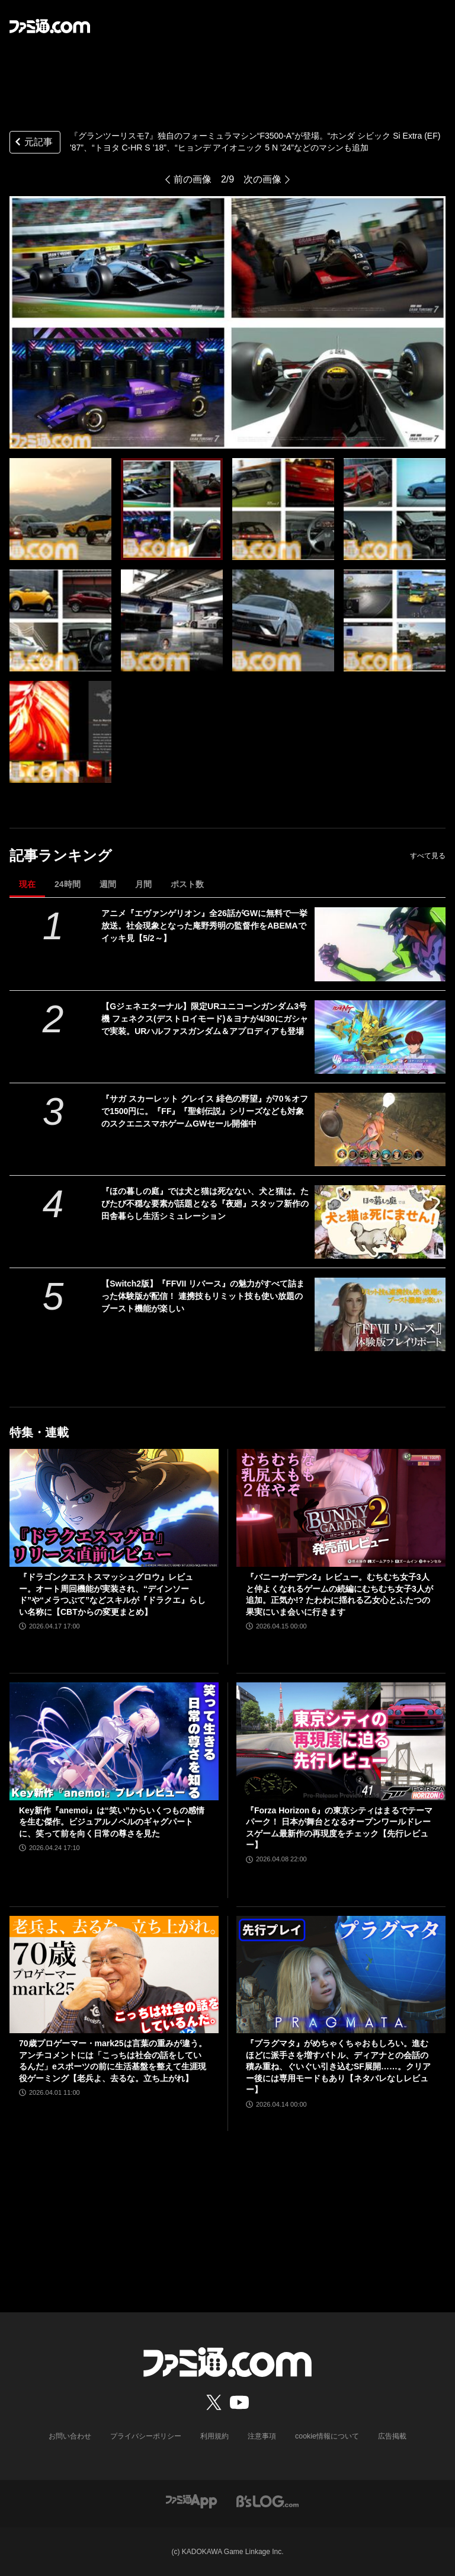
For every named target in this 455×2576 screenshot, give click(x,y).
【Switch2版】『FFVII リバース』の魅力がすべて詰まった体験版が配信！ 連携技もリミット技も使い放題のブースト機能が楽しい (203, 1296)
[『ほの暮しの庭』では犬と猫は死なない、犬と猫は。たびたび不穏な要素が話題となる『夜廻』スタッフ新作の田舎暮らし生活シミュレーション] (380, 1222)
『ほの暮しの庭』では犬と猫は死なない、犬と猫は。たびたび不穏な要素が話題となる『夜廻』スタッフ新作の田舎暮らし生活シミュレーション (205, 1203)
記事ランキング (60, 855)
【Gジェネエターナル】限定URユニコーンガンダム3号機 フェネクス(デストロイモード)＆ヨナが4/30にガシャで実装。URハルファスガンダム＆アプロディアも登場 (204, 1018)
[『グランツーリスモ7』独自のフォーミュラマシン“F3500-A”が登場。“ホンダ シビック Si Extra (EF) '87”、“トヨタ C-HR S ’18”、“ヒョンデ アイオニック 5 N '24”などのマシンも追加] (60, 509)
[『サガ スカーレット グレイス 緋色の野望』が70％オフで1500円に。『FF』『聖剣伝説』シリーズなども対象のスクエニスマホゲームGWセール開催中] (380, 1129)
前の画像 (193, 179)
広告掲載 (391, 2436)
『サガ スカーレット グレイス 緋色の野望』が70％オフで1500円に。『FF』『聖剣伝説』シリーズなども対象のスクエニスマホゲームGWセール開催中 (204, 1111)
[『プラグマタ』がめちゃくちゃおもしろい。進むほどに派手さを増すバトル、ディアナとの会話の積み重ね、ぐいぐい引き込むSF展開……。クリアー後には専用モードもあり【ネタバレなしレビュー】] (341, 1975)
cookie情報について (327, 2436)
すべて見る (428, 856)
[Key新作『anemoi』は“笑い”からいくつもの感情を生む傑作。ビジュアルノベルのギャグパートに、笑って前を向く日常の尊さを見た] (114, 1741)
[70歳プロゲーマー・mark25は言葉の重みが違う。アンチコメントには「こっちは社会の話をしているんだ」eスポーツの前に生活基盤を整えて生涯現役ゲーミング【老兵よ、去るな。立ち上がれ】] (114, 1975)
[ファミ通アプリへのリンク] (191, 2500)
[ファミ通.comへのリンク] (49, 26)
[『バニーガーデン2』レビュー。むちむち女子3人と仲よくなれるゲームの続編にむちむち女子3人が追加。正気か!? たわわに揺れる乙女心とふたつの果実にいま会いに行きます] (341, 1508)
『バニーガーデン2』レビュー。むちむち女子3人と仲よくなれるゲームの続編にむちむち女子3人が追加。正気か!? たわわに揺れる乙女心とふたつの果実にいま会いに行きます (339, 1594)
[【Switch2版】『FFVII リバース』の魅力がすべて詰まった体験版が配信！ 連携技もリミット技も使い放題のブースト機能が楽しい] (380, 1314)
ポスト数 (187, 884)
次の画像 (262, 179)
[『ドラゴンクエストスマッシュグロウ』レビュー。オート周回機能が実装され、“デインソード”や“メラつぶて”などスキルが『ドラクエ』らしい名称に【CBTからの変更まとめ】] (114, 1508)
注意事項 (262, 2436)
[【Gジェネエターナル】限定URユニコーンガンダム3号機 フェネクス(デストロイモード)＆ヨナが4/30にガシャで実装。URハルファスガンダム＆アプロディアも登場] (380, 1037)
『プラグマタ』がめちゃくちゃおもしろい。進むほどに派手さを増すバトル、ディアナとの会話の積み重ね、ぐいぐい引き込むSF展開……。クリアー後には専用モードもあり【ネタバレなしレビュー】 (338, 2066)
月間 (143, 884)
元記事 (32, 143)
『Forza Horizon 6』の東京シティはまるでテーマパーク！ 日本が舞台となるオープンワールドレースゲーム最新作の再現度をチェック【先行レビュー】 (339, 1828)
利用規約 (215, 2436)
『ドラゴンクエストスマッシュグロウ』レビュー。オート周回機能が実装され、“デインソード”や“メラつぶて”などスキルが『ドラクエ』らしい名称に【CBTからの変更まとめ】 (112, 1594)
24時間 (68, 884)
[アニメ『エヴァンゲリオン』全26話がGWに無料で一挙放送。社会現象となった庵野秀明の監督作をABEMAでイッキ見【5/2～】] (380, 944)
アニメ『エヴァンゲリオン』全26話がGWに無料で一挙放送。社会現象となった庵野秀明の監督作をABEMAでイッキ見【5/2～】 (204, 925)
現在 (27, 884)
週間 (108, 884)
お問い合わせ (70, 2436)
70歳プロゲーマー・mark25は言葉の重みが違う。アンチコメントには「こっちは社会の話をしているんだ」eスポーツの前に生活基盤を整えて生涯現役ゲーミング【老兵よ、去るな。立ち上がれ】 (113, 2061)
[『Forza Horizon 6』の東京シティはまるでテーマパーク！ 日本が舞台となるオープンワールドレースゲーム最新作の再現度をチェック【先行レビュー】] (341, 1741)
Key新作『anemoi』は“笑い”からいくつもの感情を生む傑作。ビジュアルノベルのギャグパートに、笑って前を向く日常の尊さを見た (111, 1822)
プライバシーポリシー (146, 2436)
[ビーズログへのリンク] (267, 2500)
